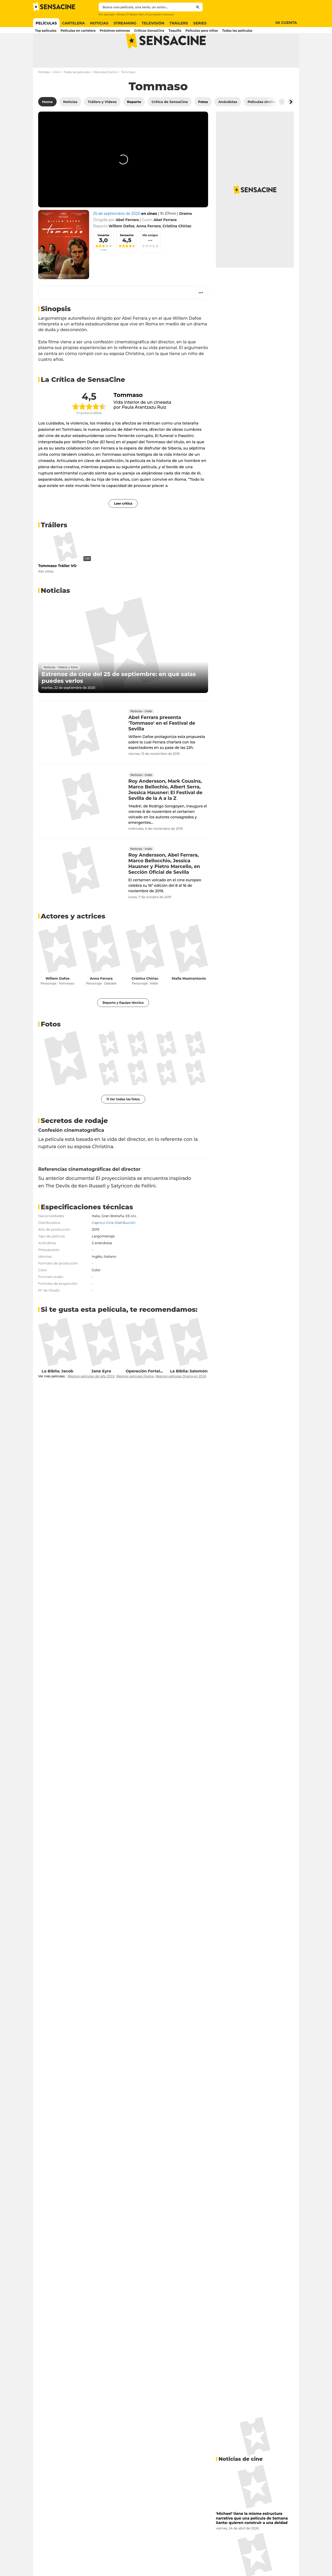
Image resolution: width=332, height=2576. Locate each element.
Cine (56, 92)
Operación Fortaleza (146, 1391)
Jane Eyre (101, 1391)
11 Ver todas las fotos (123, 1120)
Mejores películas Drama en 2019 (181, 1397)
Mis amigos (150, 256)
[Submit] (197, 7)
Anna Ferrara (101, 999)
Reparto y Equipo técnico (123, 1023)
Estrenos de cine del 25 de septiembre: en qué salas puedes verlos (119, 698)
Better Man (137, 14)
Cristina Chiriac (144, 999)
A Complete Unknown (159, 14)
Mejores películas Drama (135, 1397)
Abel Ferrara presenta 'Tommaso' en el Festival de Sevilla (161, 744)
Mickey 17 (122, 14)
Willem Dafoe (57, 999)
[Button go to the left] (282, 122)
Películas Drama (105, 92)
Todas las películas (76, 92)
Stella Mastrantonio (189, 999)
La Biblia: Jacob (57, 1391)
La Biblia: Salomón (189, 1391)
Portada (44, 92)
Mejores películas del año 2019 (91, 1397)
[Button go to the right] (291, 122)
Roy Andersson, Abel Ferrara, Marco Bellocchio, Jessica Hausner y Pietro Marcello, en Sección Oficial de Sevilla (164, 884)
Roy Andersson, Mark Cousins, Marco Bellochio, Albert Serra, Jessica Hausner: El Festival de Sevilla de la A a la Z (165, 810)
